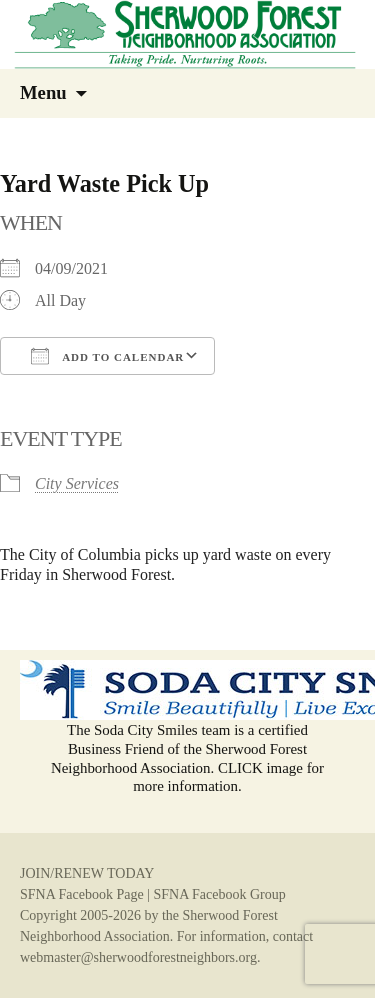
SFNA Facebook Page (82, 894)
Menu (43, 92)
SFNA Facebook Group (219, 894)
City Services (77, 483)
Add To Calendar (107, 356)
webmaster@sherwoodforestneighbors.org (138, 957)
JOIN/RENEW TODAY (87, 873)
